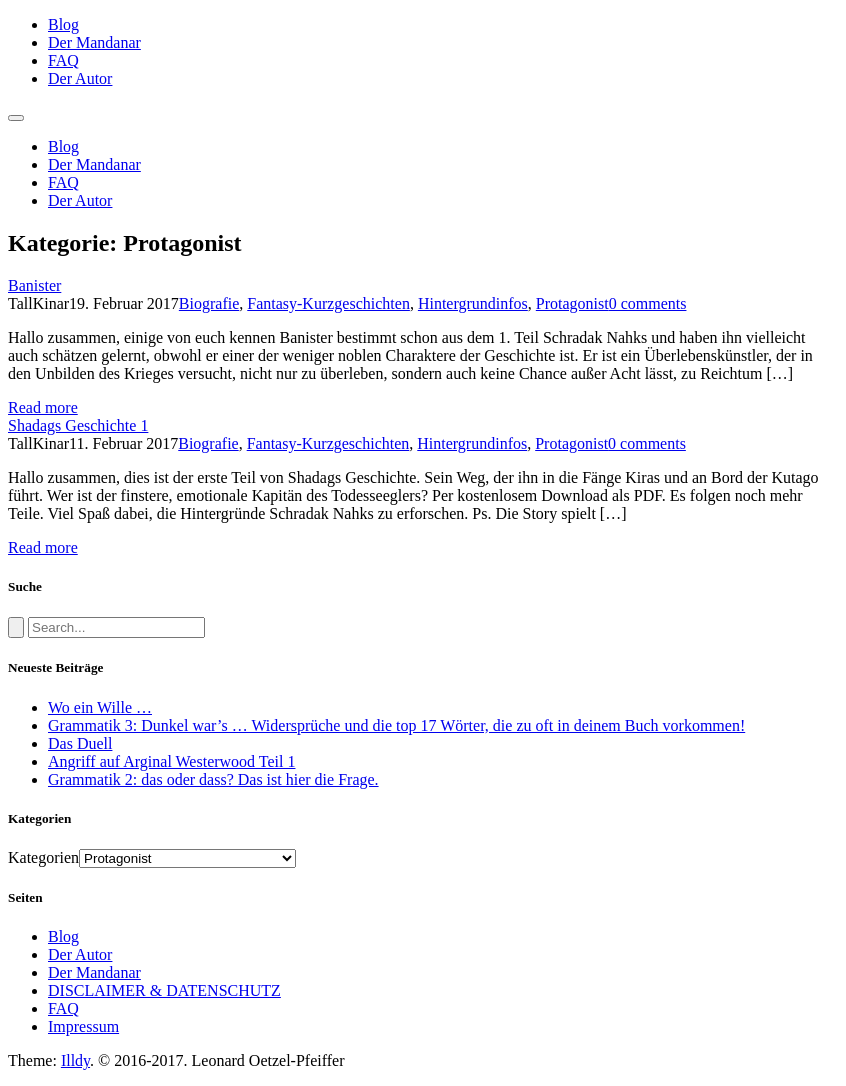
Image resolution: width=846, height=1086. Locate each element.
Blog (63, 24)
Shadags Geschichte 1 (78, 425)
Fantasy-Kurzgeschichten (328, 303)
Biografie (209, 303)
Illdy (75, 1060)
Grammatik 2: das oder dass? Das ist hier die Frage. (213, 779)
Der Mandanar (94, 42)
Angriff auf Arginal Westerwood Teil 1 (171, 761)
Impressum (83, 1026)
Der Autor (80, 78)
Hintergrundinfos (473, 303)
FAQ (63, 60)
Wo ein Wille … (100, 707)
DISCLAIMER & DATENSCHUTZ (164, 990)
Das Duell (80, 743)
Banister (34, 285)
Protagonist (572, 303)
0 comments (648, 303)
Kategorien (43, 857)
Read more (43, 407)
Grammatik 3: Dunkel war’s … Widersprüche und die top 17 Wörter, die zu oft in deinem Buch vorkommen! (396, 725)
